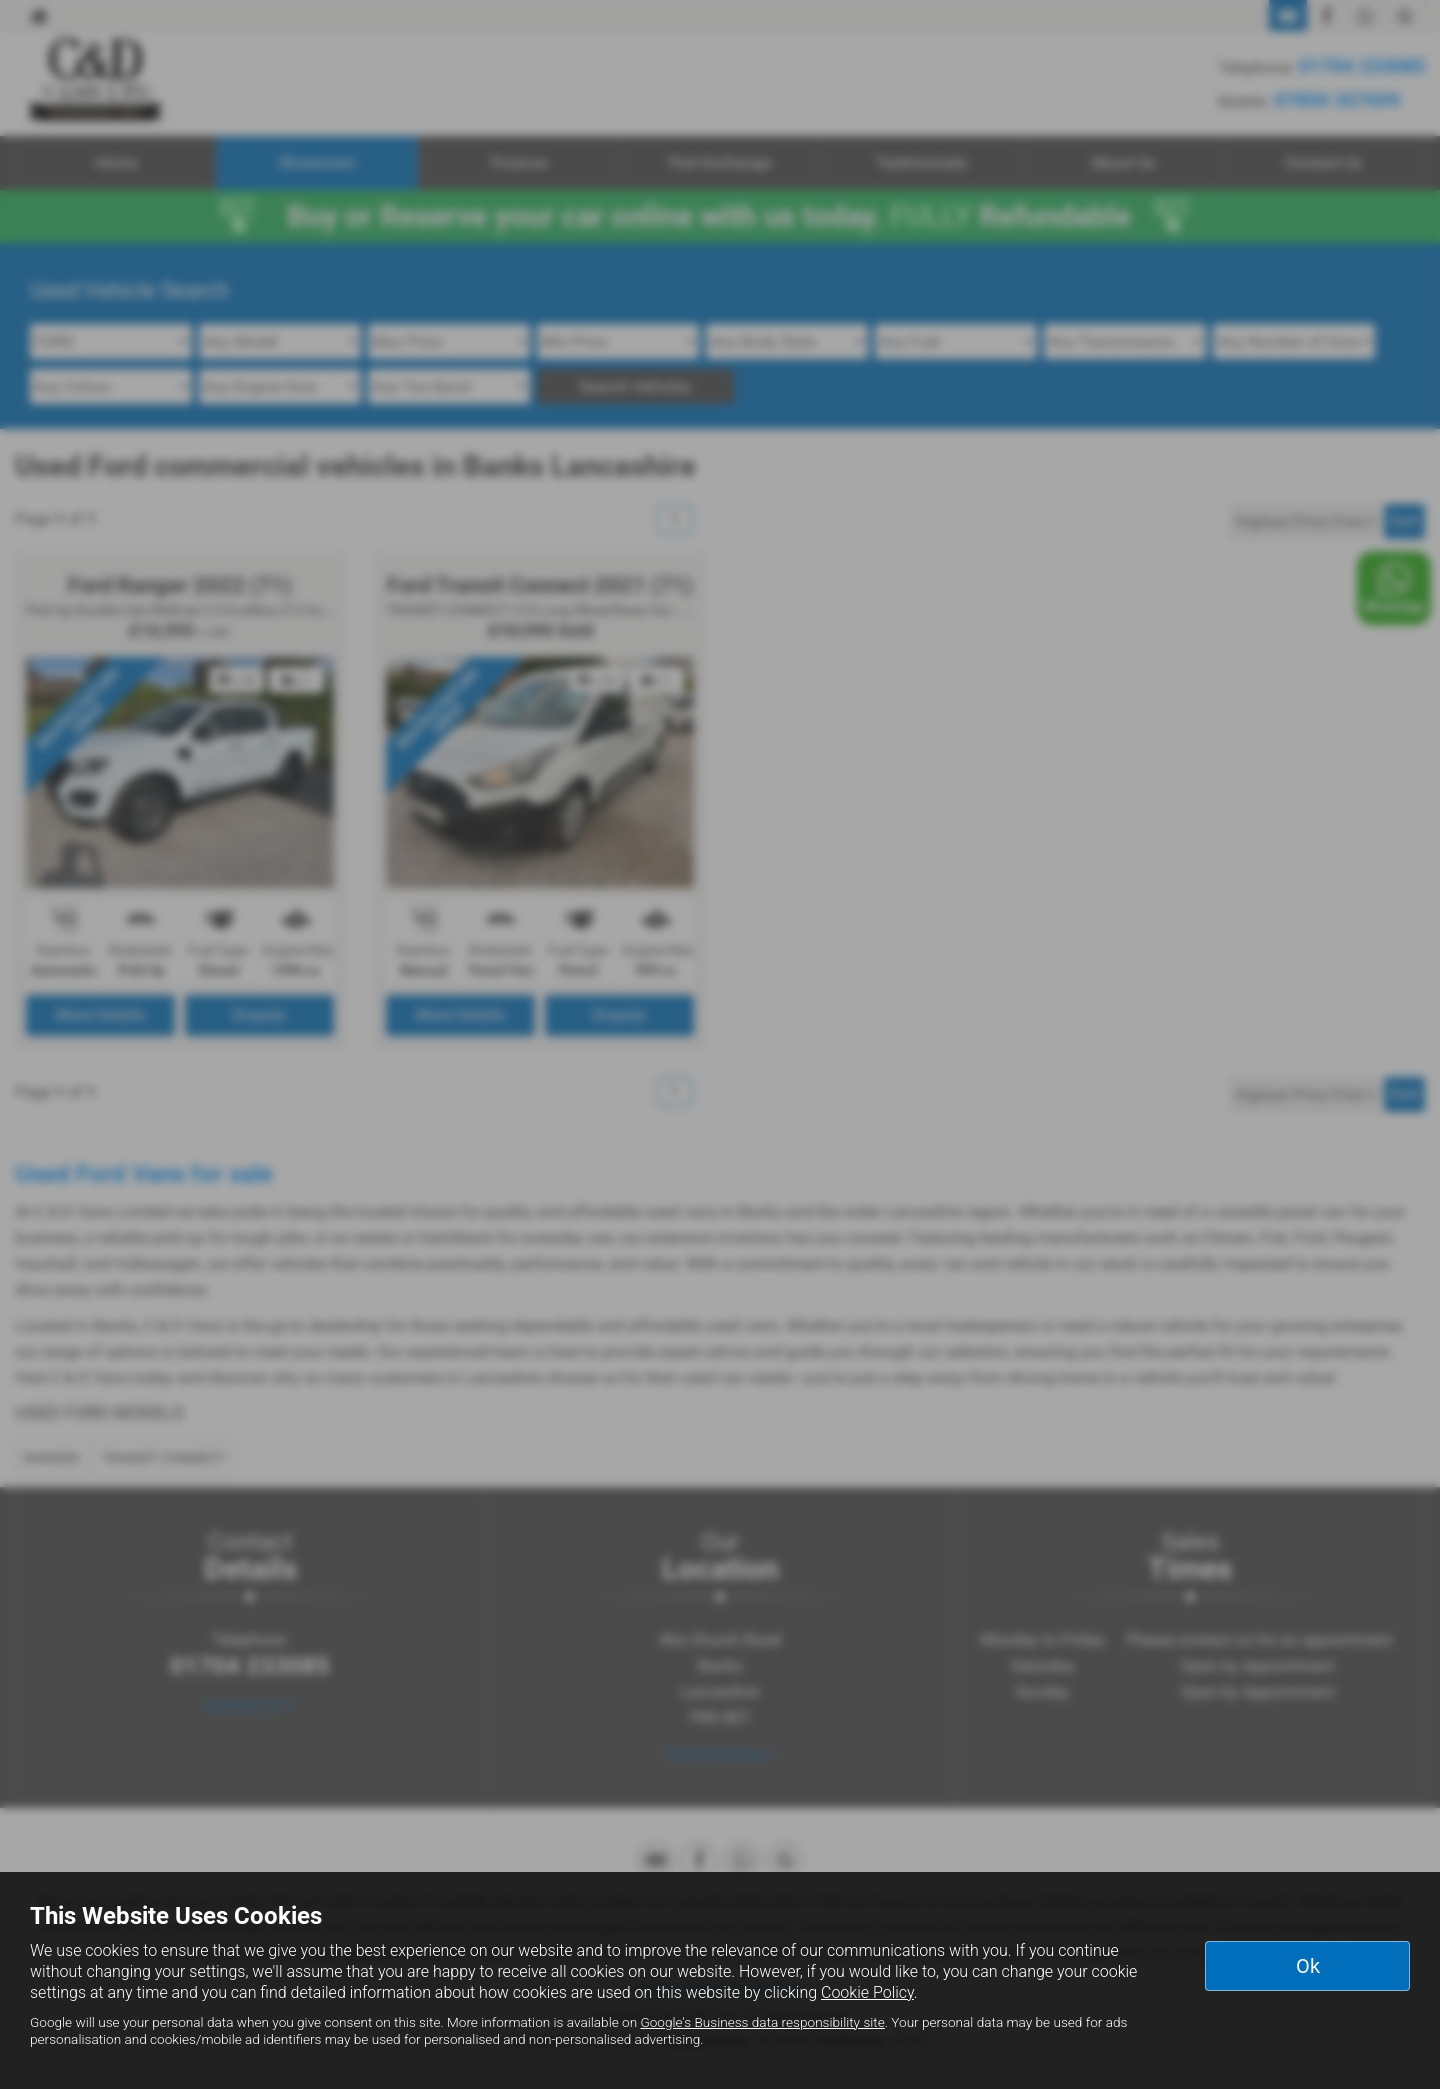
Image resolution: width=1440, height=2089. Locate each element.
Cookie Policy (867, 1992)
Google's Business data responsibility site (762, 2022)
